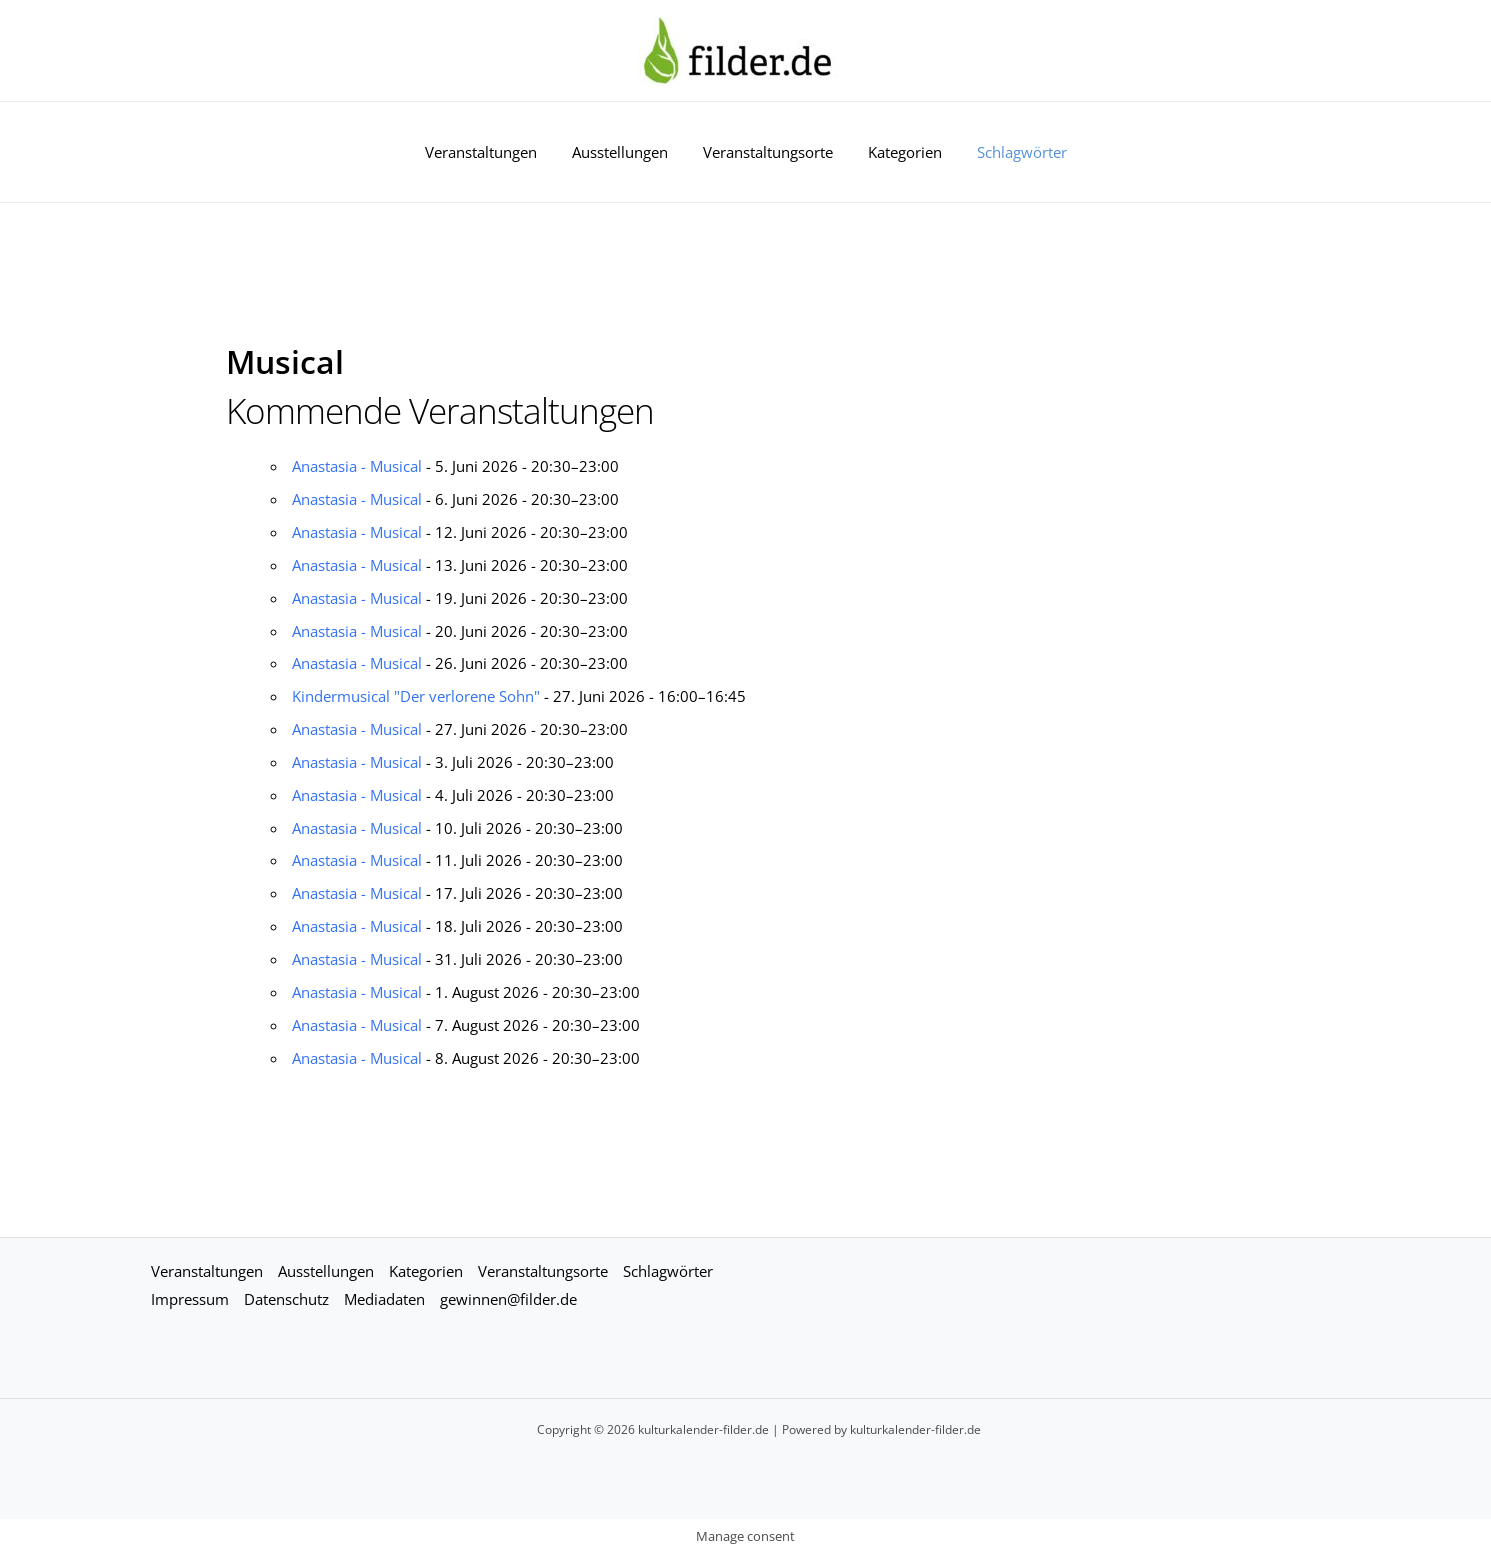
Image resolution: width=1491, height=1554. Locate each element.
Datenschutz (286, 1299)
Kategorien (900, 152)
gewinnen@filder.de (508, 1299)
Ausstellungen (625, 152)
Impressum (190, 1299)
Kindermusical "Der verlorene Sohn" (416, 696)
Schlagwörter (1012, 152)
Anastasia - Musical (357, 466)
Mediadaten (384, 1299)
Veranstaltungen (491, 152)
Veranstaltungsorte (768, 152)
